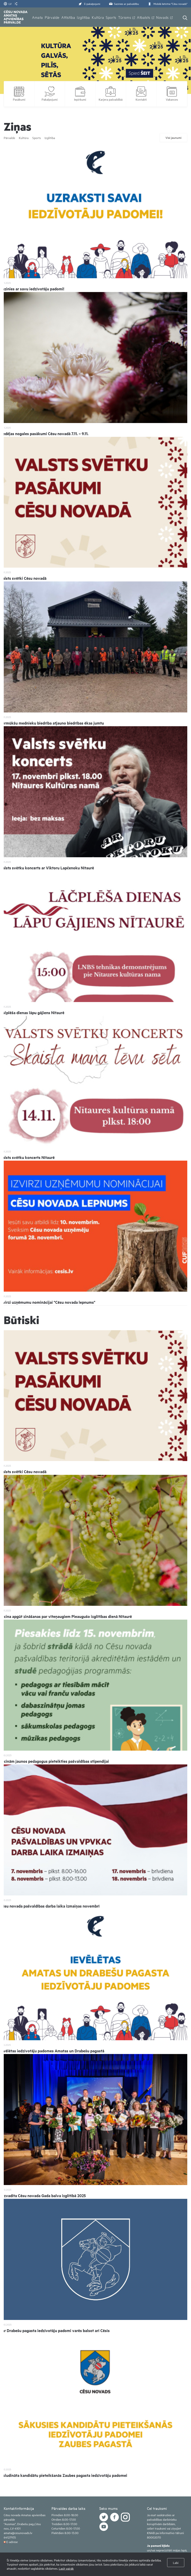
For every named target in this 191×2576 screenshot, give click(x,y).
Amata (37, 17)
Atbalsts (143, 17)
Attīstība (68, 17)
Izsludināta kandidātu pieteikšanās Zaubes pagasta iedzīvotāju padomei (63, 2475)
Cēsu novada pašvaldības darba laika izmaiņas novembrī (50, 1905)
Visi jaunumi (173, 137)
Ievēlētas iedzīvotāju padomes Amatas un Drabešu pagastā (52, 2050)
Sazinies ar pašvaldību (123, 3)
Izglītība (83, 17)
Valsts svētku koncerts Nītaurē (27, 1157)
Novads (162, 17)
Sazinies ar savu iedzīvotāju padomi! (32, 288)
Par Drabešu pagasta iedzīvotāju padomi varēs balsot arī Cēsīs (55, 2330)
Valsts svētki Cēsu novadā (23, 578)
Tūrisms (124, 17)
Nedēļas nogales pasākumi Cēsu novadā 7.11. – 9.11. (44, 433)
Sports (111, 17)
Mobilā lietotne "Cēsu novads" (167, 3)
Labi (176, 2563)
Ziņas (17, 126)
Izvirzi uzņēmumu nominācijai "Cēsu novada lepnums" (47, 1302)
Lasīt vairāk (66, 2568)
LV (8, 3)
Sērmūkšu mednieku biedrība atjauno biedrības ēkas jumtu (52, 722)
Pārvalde (52, 17)
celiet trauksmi (156, 2528)
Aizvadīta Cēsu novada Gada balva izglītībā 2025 (43, 2195)
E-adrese (12, 2542)
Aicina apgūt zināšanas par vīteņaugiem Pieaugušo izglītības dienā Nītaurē (66, 1616)
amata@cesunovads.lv (18, 2533)
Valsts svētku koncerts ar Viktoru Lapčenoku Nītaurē (47, 867)
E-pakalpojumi (89, 3)
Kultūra (98, 17)
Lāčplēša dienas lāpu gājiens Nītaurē (32, 1012)
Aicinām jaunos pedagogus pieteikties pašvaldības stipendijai (54, 1761)
